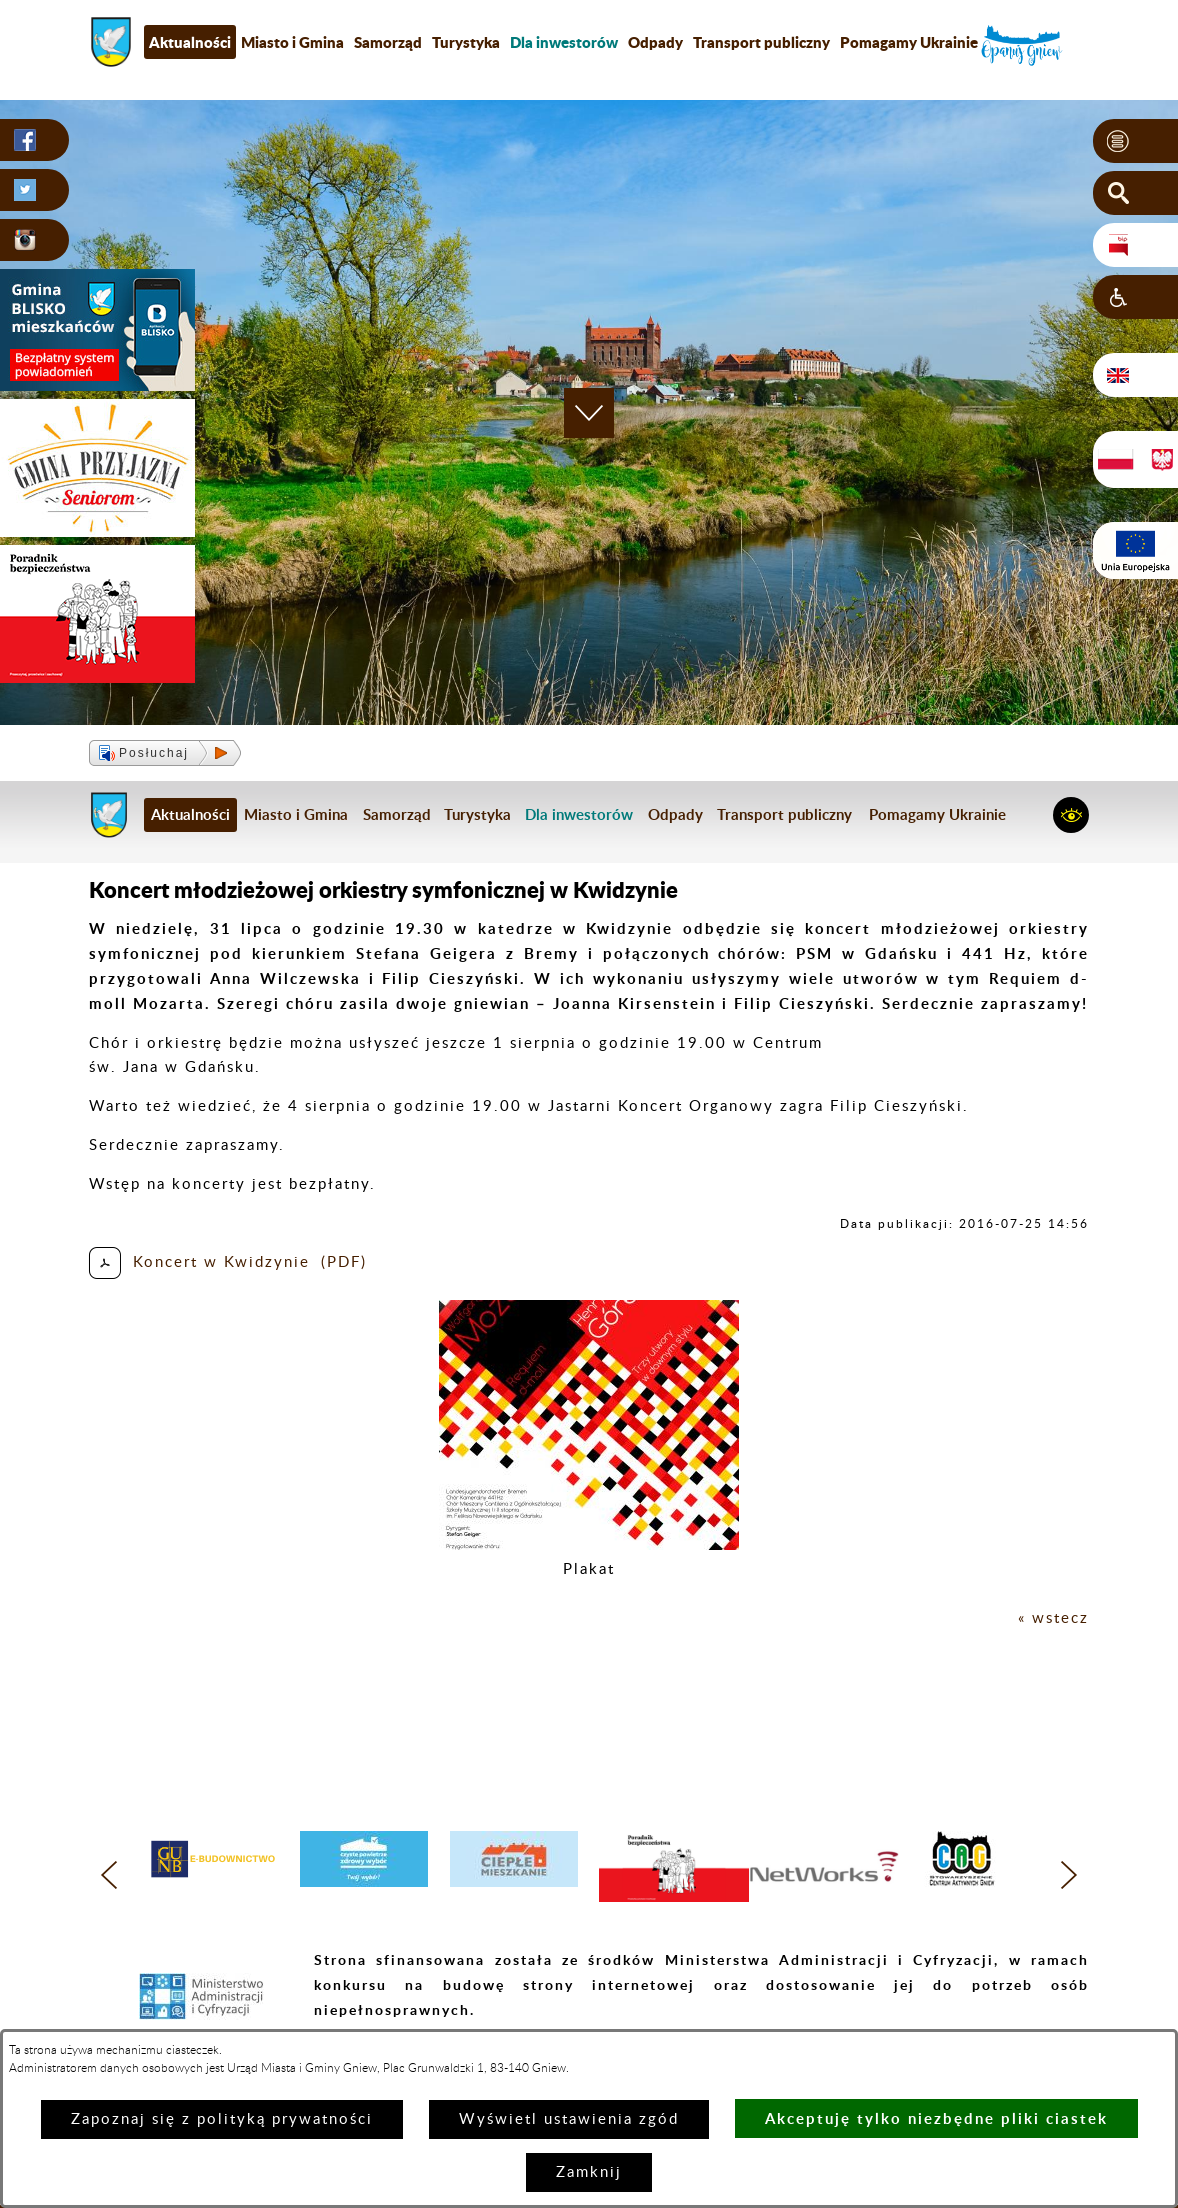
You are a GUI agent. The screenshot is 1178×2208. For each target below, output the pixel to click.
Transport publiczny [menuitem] (761, 42)
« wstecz (1053, 1618)
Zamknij (589, 2172)
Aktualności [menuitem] (190, 42)
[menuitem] (564, 42)
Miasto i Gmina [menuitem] (292, 42)
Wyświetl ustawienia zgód (569, 2119)
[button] (1135, 141)
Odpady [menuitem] (655, 42)
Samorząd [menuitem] (388, 42)
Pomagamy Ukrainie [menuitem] (909, 42)
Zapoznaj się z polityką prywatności (222, 2119)
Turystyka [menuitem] (466, 42)
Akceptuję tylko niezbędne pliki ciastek (936, 2118)
